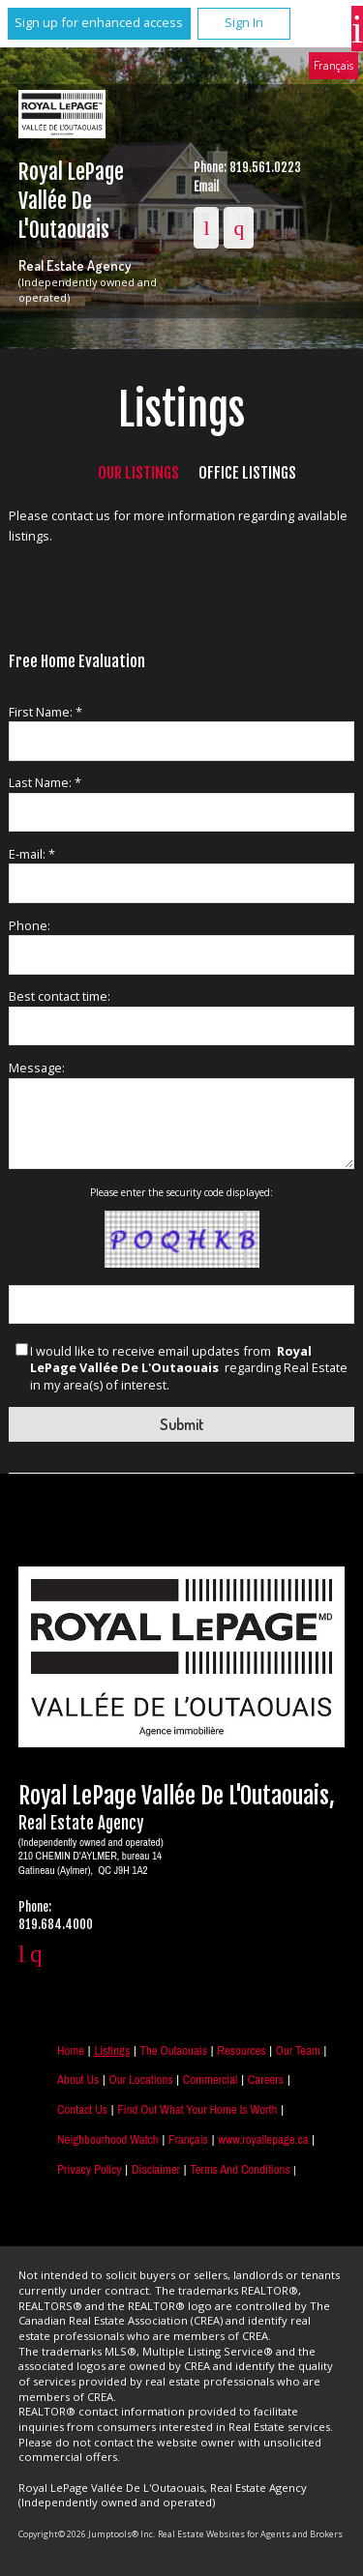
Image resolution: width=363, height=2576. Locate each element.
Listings (112, 2050)
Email (206, 186)
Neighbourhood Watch (108, 2139)
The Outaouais (173, 2050)
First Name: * (45, 711)
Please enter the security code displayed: (181, 1192)
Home (70, 2050)
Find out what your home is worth (197, 2109)
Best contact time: (59, 996)
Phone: (29, 925)
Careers (266, 2079)
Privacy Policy (89, 2169)
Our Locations (141, 2079)
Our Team (298, 2050)
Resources (241, 2050)
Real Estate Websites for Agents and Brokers (250, 2534)
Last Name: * (45, 782)
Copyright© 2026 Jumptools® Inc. (86, 2534)
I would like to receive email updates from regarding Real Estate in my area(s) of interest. (189, 1368)
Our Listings (138, 473)
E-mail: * (32, 854)
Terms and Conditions (239, 2169)
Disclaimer (156, 2169)
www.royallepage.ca (263, 2139)
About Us (78, 2079)
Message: (37, 1067)
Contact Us (82, 2109)
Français (333, 65)
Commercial (210, 2079)
